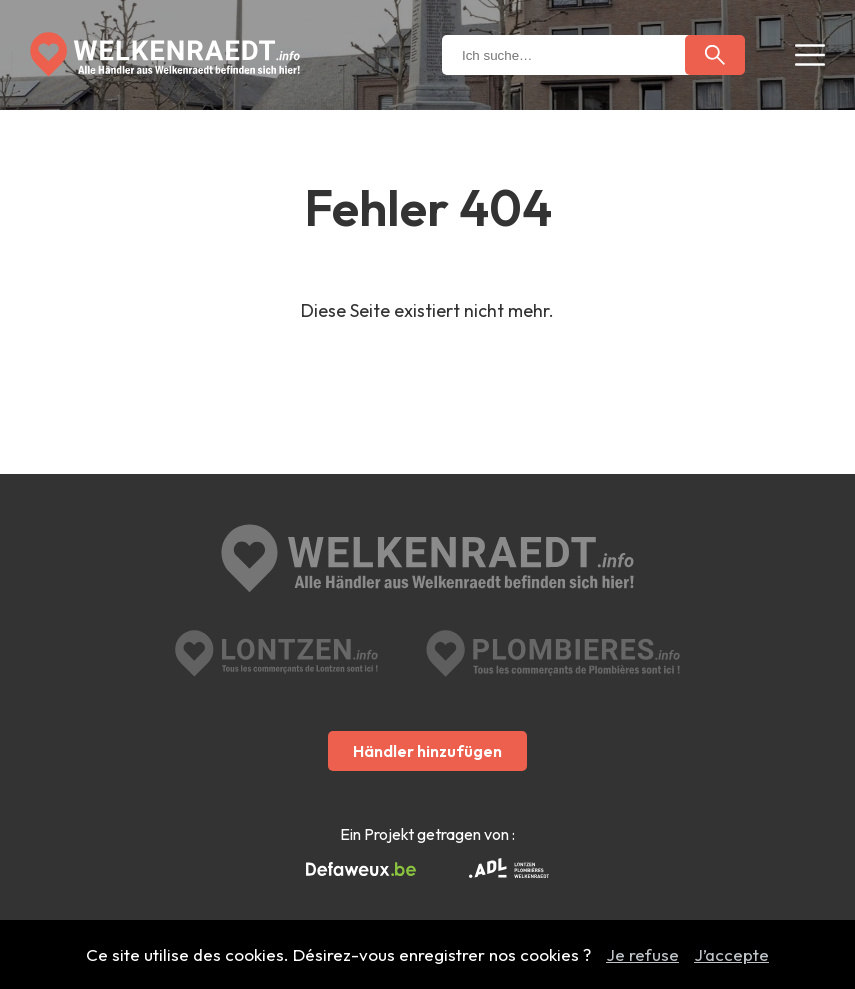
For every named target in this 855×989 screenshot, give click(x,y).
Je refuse (642, 954)
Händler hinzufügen (427, 751)
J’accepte (731, 954)
